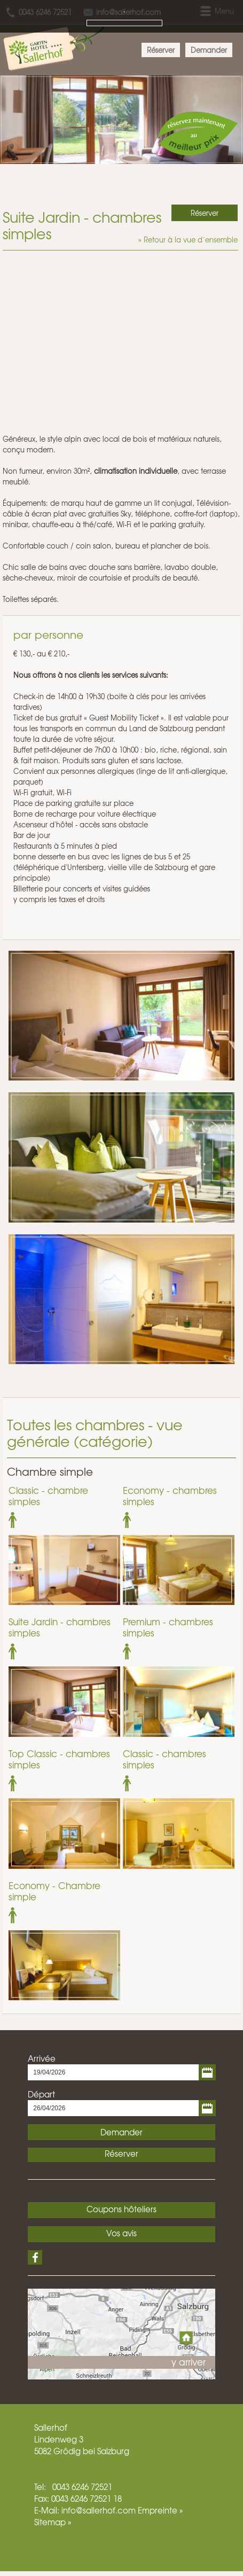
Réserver (161, 50)
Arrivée (42, 2058)
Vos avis (121, 2233)
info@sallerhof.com (98, 2510)
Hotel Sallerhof (56, 45)
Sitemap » (52, 2522)
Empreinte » (160, 2510)
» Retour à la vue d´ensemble (188, 239)
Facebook (35, 2257)
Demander (209, 50)
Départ (41, 2094)
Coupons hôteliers (121, 2209)
